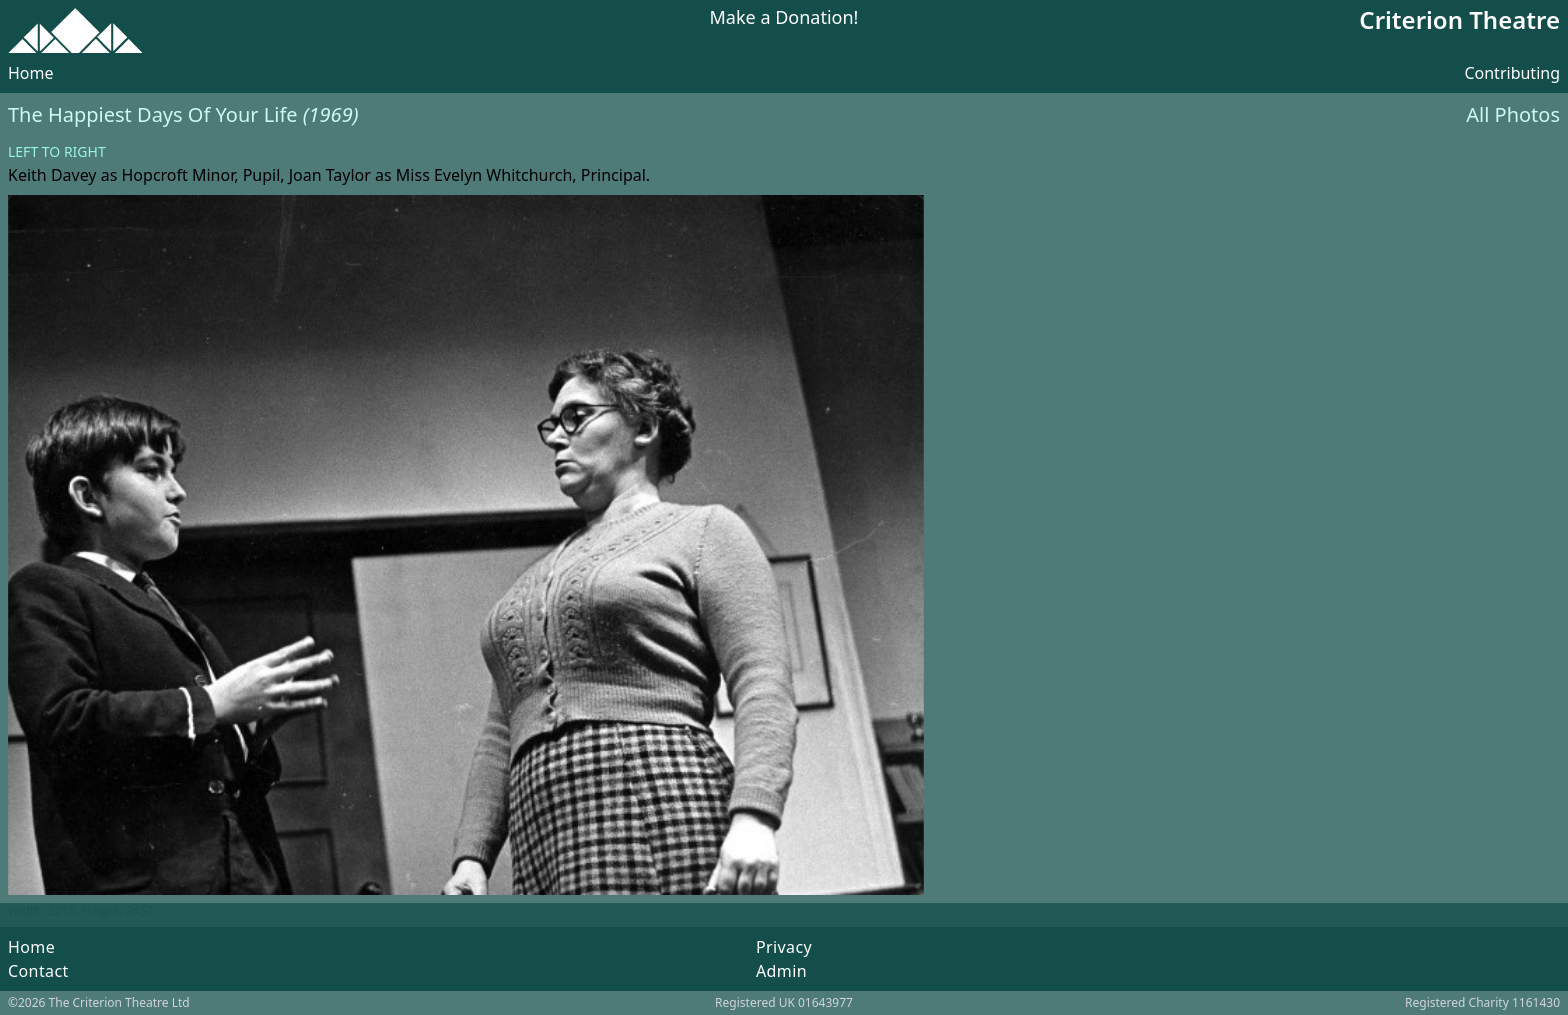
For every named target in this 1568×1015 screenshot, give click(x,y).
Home (31, 73)
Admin (781, 971)
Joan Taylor (330, 175)
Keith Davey (52, 175)
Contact (38, 971)
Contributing (1512, 73)
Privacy (784, 947)
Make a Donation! (784, 18)
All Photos (1513, 114)
